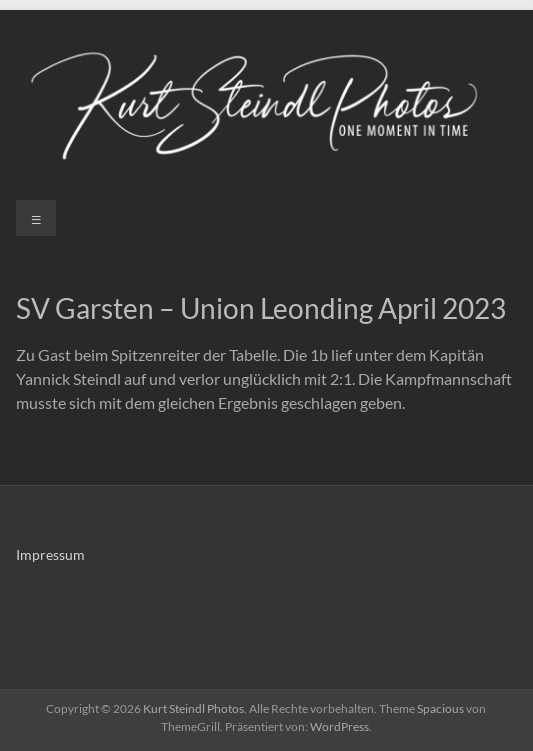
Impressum (50, 554)
